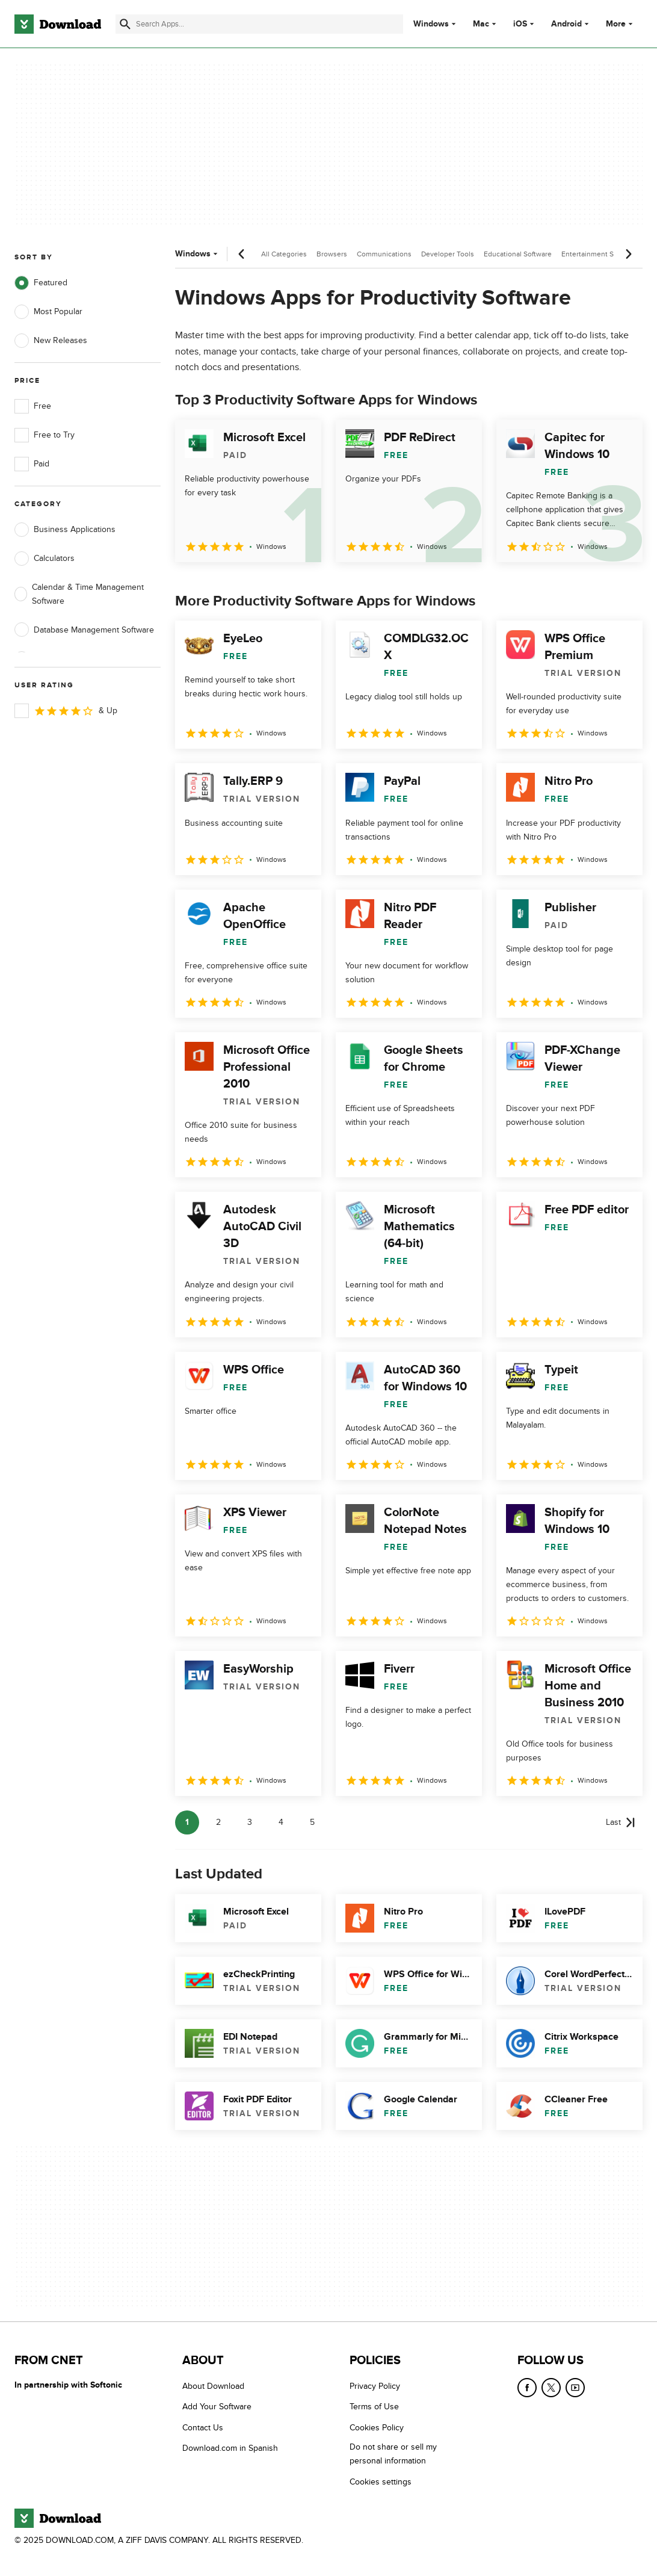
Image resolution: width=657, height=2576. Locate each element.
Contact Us (202, 2428)
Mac (481, 24)
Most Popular (48, 312)
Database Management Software (84, 629)
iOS (520, 24)
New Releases (50, 340)
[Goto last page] (621, 1822)
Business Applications (65, 529)
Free (32, 406)
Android (566, 24)
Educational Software (518, 254)
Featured (40, 283)
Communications (384, 254)
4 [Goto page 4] (281, 1822)
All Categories (284, 254)
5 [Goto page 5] (312, 1822)
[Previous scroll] (241, 254)
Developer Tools (447, 254)
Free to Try (44, 435)
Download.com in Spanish (230, 2448)
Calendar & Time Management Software (79, 594)
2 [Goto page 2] (218, 1822)
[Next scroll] (628, 254)
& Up (65, 711)
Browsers (331, 254)
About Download (213, 2386)
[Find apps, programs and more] (259, 24)
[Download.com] (57, 24)
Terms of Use (374, 2406)
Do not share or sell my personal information (393, 2454)
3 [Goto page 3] (249, 1822)
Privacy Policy (375, 2386)
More (620, 24)
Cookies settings (381, 2482)
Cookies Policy (377, 2428)
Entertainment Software (599, 254)
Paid (31, 464)
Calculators (44, 558)
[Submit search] (125, 24)
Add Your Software (216, 2406)
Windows (431, 24)
